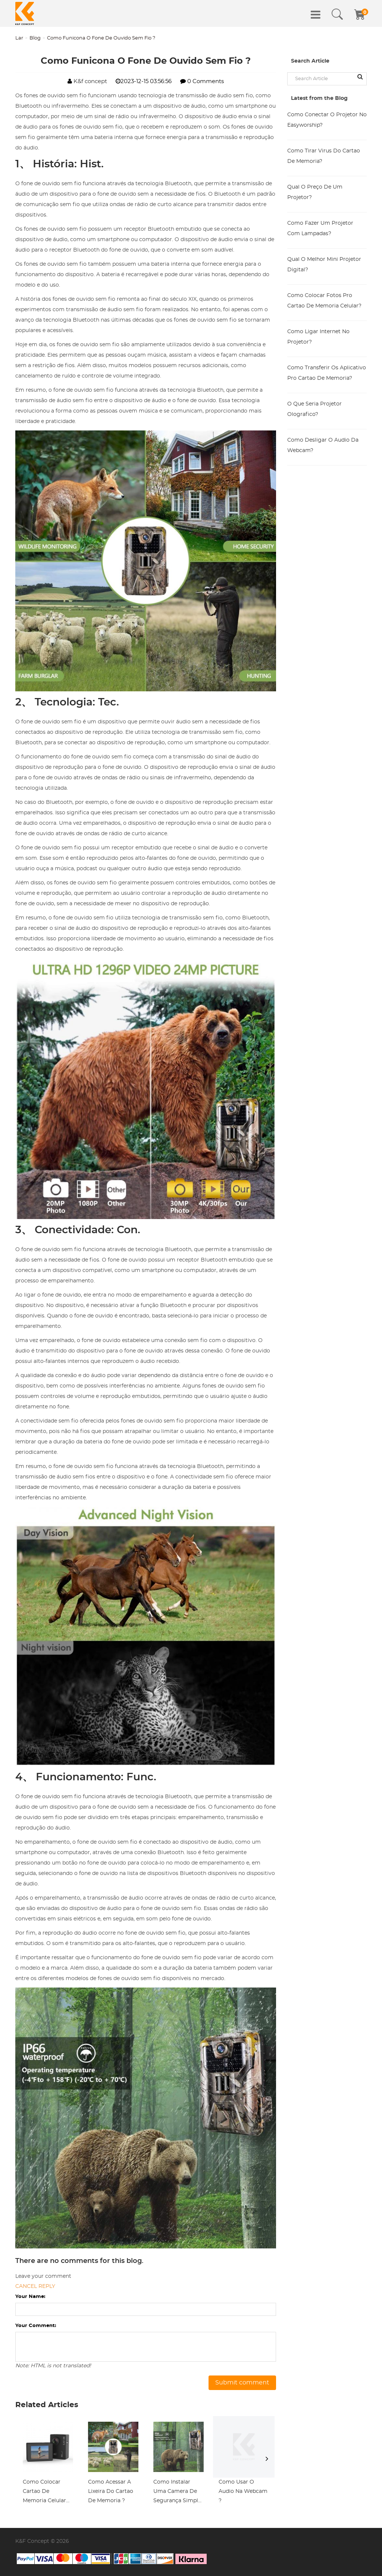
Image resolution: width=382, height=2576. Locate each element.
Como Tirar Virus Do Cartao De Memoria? (323, 156)
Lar (19, 38)
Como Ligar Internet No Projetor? (318, 337)
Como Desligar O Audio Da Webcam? (322, 445)
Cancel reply (35, 2286)
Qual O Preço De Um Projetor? (314, 192)
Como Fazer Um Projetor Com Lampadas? (320, 228)
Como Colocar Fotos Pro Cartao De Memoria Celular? (324, 301)
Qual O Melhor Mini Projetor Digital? (324, 264)
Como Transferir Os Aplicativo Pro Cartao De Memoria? (326, 373)
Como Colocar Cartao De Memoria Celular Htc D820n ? (44, 2492)
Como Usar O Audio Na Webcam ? (243, 2491)
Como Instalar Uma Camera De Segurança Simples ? (178, 2492)
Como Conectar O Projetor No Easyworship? (327, 120)
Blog (35, 38)
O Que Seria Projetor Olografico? (314, 409)
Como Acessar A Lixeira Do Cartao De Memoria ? (110, 2491)
